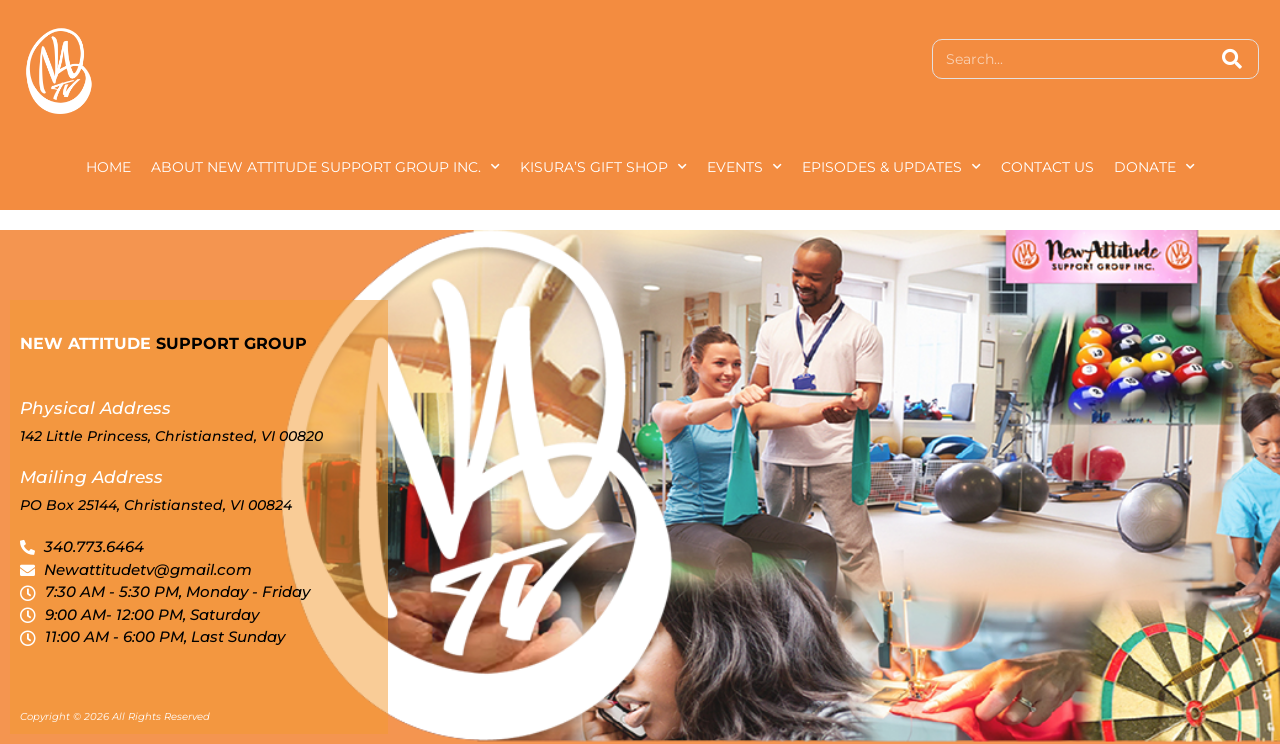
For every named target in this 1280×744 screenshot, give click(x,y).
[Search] (1232, 59)
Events (744, 167)
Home (108, 167)
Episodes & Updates (891, 167)
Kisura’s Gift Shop (603, 167)
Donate (1154, 167)
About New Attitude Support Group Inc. (325, 167)
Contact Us (1047, 167)
